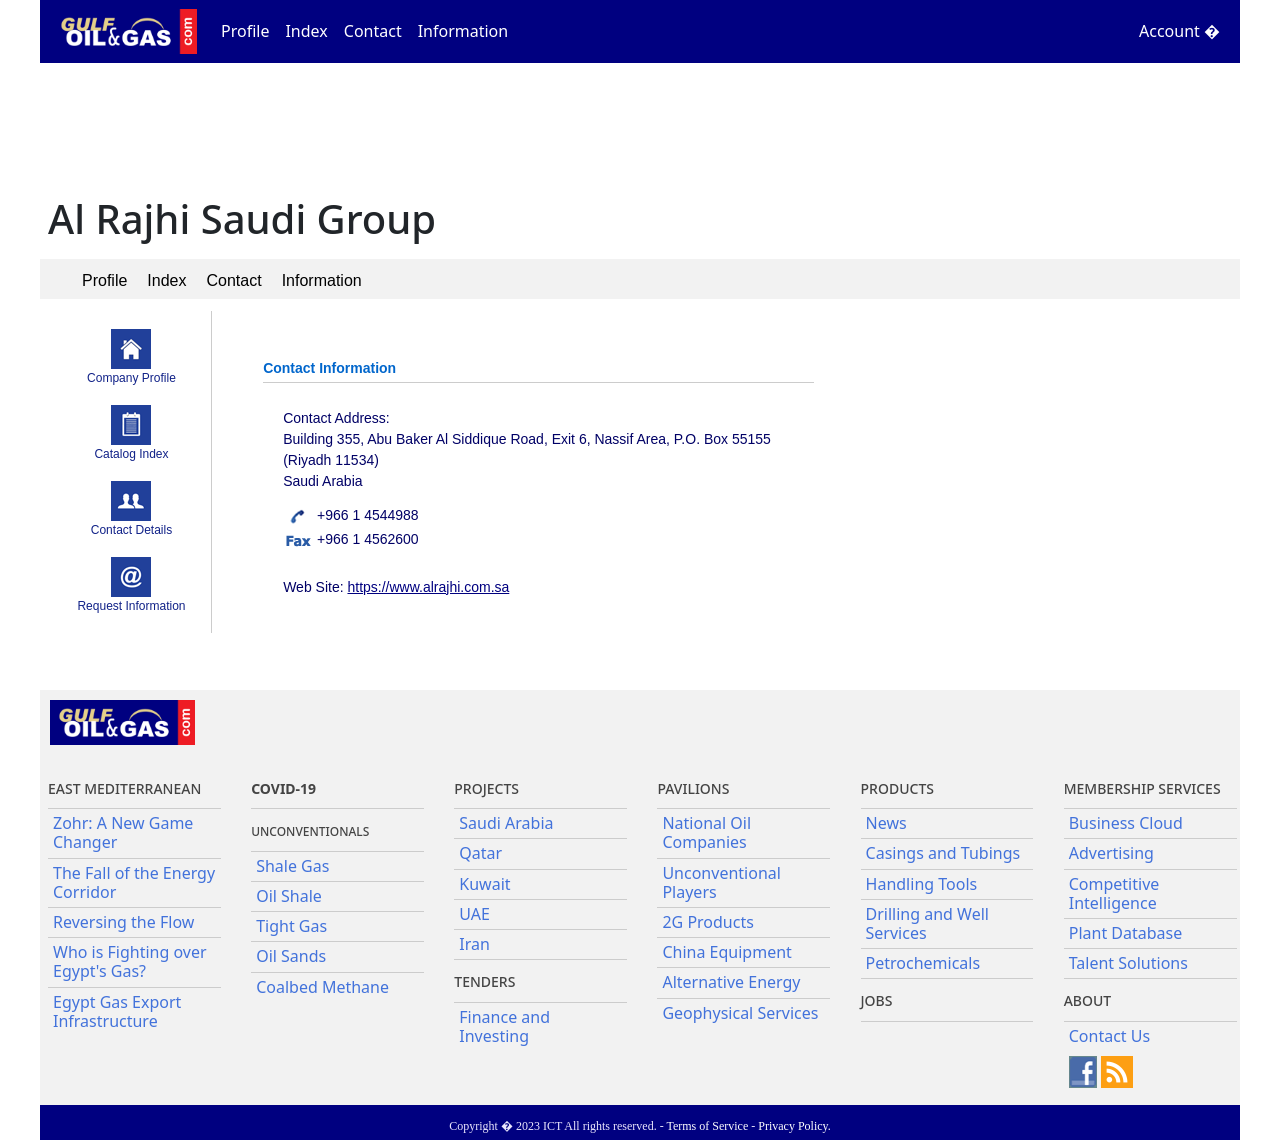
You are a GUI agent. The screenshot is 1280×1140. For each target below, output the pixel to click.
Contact (373, 31)
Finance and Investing (504, 1026)
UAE (474, 914)
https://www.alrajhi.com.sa (428, 587)
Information (463, 31)
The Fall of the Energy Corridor (134, 882)
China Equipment (726, 952)
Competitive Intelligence (1114, 893)
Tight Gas (291, 926)
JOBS (877, 1000)
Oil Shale (289, 896)
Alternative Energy (731, 982)
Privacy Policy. (794, 1126)
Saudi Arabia (506, 823)
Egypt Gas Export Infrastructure (117, 1011)
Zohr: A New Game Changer (123, 832)
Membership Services (1142, 788)
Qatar (480, 853)
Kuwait (484, 884)
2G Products (707, 922)
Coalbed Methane (322, 987)
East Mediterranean (124, 788)
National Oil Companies (706, 832)
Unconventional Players (721, 882)
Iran (474, 944)
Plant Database (1126, 933)
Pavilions (693, 788)
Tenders (484, 981)
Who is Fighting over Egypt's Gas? (130, 961)
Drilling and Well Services (927, 923)
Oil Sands (291, 956)
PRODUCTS (897, 788)
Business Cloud (1126, 823)
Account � (1179, 31)
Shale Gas (292, 866)
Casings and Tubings (943, 853)
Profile (245, 31)
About (1088, 1000)
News (886, 823)
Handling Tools (922, 884)
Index (306, 31)
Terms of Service (707, 1126)
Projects (486, 788)
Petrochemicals (923, 963)
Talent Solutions (1128, 963)
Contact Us (1109, 1036)
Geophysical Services (740, 1013)
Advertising (1111, 853)
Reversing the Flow (123, 922)
